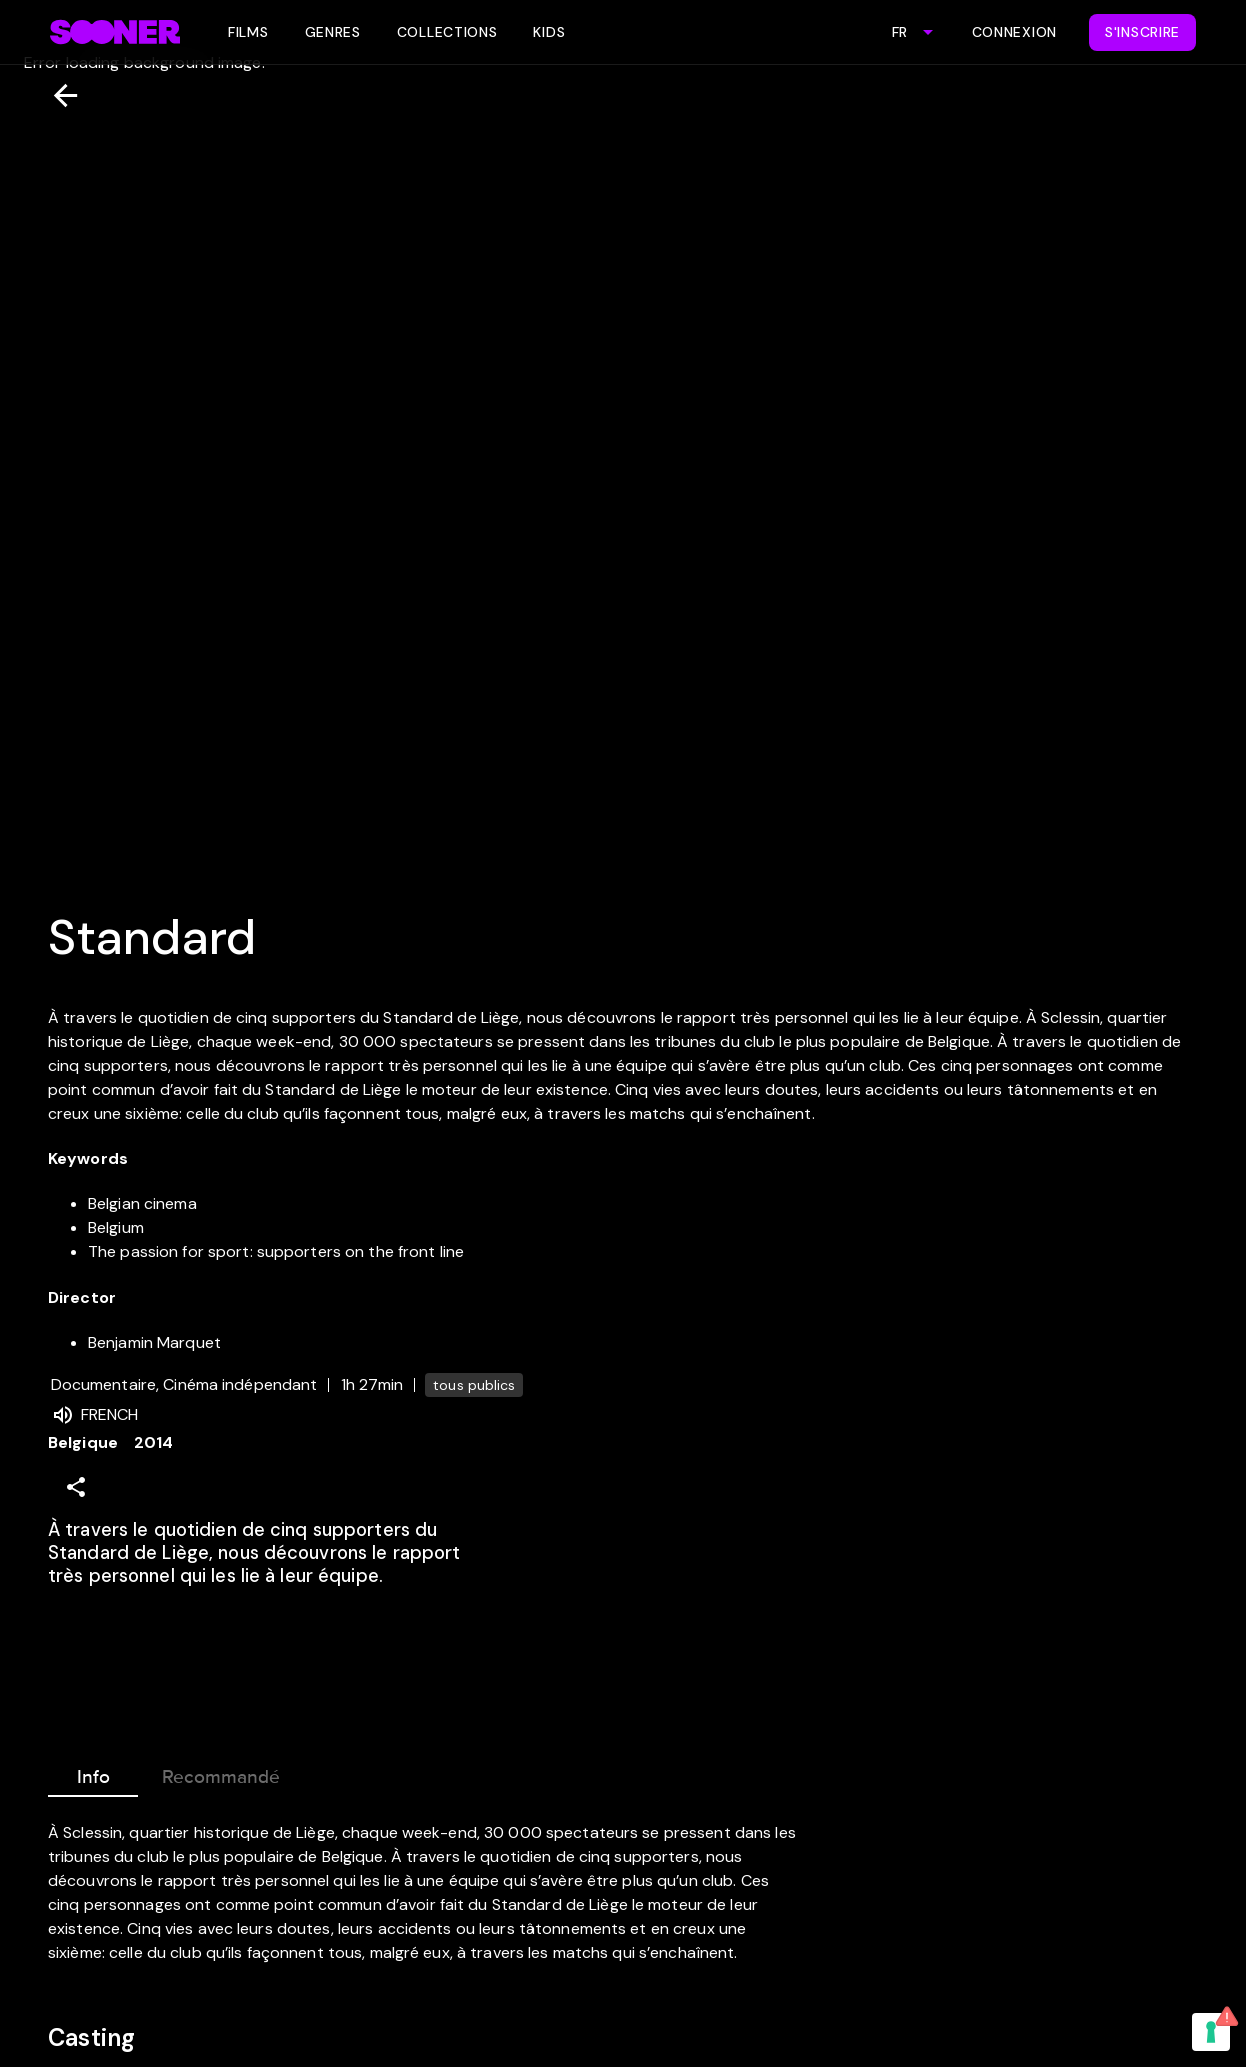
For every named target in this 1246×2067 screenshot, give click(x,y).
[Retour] (57, 95)
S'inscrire (1142, 32)
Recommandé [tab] (221, 1773)
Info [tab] (93, 1773)
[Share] (76, 1487)
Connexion (1014, 32)
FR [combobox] (899, 32)
